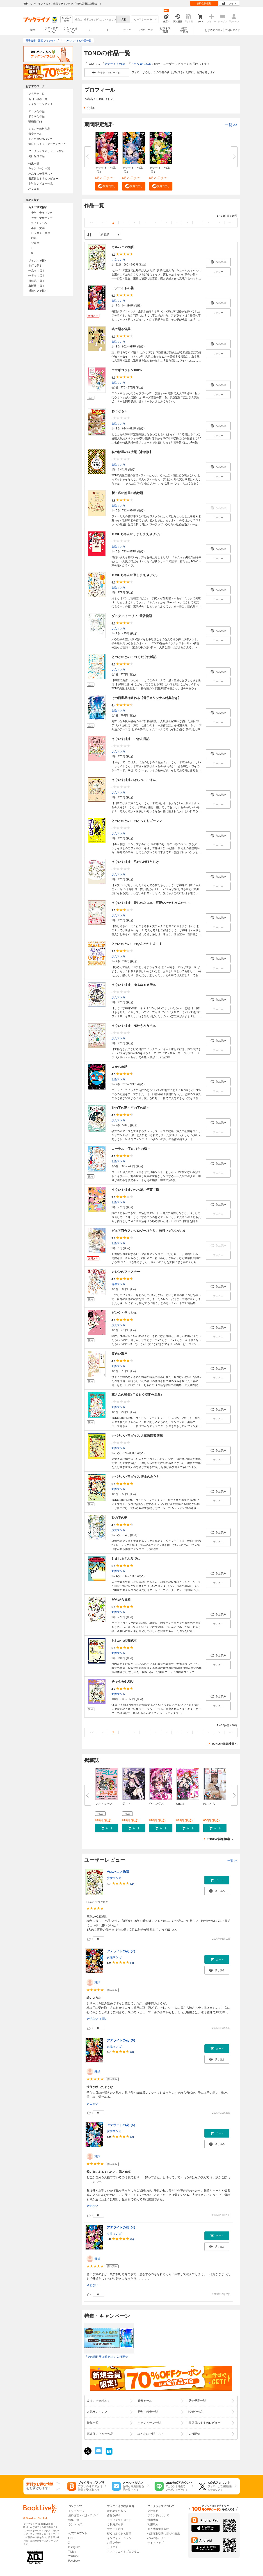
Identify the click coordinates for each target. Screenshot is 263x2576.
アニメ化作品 (36, 111)
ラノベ (127, 30)
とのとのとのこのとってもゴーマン (137, 821)
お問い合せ (114, 2542)
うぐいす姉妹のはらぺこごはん (134, 780)
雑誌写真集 (184, 30)
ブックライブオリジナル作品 (46, 151)
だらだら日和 (121, 1599)
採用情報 (152, 2520)
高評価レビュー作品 (40, 183)
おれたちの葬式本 (124, 1640)
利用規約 (152, 2524)
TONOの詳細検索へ (224, 1743)
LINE (71, 2538)
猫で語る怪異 (121, 329)
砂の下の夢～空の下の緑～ (130, 1108)
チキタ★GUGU (141, 64)
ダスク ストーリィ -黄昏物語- (132, 616)
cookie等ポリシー (158, 2538)
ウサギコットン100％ (127, 370)
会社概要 (152, 2510)
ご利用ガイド (232, 30)
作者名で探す (36, 275)
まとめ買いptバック (40, 139)
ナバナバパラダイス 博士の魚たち (136, 1476)
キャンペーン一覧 (39, 168)
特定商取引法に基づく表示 (163, 2533)
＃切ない (92, 2018)
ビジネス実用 (165, 30)
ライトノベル (39, 223)
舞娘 (97, 1982)
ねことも (209, 1803)
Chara (180, 1803)
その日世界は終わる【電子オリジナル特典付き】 (146, 698)
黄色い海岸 (119, 1353)
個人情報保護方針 (158, 2529)
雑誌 (34, 238)
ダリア (126, 1803)
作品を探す (114, 2515)
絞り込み (66, 19)
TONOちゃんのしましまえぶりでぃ (137, 534)
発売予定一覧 (36, 93)
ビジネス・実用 (40, 233)
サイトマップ (155, 2542)
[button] (106, 186)
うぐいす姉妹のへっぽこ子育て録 (135, 1190)
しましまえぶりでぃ (126, 1558)
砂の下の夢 (119, 1517)
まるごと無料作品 (39, 128)
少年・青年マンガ (51, 30)
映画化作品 (35, 121)
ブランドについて (158, 2515)
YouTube (73, 2556)
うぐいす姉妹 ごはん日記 (130, 739)
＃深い (103, 2018)
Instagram (74, 2547)
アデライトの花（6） (122, 2040)
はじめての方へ (213, 30)
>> (229, 222)
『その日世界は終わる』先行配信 (106, 2356)
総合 (32, 30)
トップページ (76, 2510)
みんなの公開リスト (40, 173)
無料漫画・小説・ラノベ (83, 2515)
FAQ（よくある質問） (120, 2533)
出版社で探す (36, 285)
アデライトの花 (114, 64)
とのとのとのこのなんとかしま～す (137, 944)
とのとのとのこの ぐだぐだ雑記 (134, 657)
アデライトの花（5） (122, 2125)
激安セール (35, 133)
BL (89, 30)
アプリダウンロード (119, 2520)
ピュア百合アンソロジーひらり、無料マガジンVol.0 (148, 1230)
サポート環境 (115, 2529)
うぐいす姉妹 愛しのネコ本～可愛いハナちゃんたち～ (151, 903)
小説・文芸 (146, 30)
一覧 (231, 125)
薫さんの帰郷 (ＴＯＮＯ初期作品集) (137, 1394)
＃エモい (92, 2103)
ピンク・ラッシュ (124, 1312)
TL (108, 30)
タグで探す (35, 265)
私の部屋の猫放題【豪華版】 (132, 452)
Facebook (74, 2560)
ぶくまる (33, 188)
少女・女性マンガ (70, 30)
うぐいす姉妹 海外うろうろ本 (134, 1026)
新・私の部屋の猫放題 (127, 493)
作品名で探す (36, 270)
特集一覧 (33, 163)
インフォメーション (119, 2538)
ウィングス (156, 1803)
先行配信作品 (36, 156)
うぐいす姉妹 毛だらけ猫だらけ (135, 862)
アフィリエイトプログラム (123, 2551)
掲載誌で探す (36, 280)
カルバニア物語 (123, 247)
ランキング (75, 2524)
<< (92, 222)
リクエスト (114, 2547)
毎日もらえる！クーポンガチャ (47, 143)
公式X (91, 108)
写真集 (35, 243)
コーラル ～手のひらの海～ (131, 1149)
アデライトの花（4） (122, 2227)
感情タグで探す (37, 290)
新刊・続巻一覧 (37, 99)
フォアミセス (104, 1803)
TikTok (72, 2551)
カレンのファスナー (126, 1271)
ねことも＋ (119, 411)
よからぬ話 (119, 1067)
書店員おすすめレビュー (43, 178)
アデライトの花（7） (122, 1951)
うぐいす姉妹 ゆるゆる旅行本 (134, 985)
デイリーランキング (40, 104)
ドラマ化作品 (36, 116)
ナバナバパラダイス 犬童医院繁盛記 (137, 1435)
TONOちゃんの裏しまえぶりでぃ (135, 575)
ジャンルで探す (37, 260)
